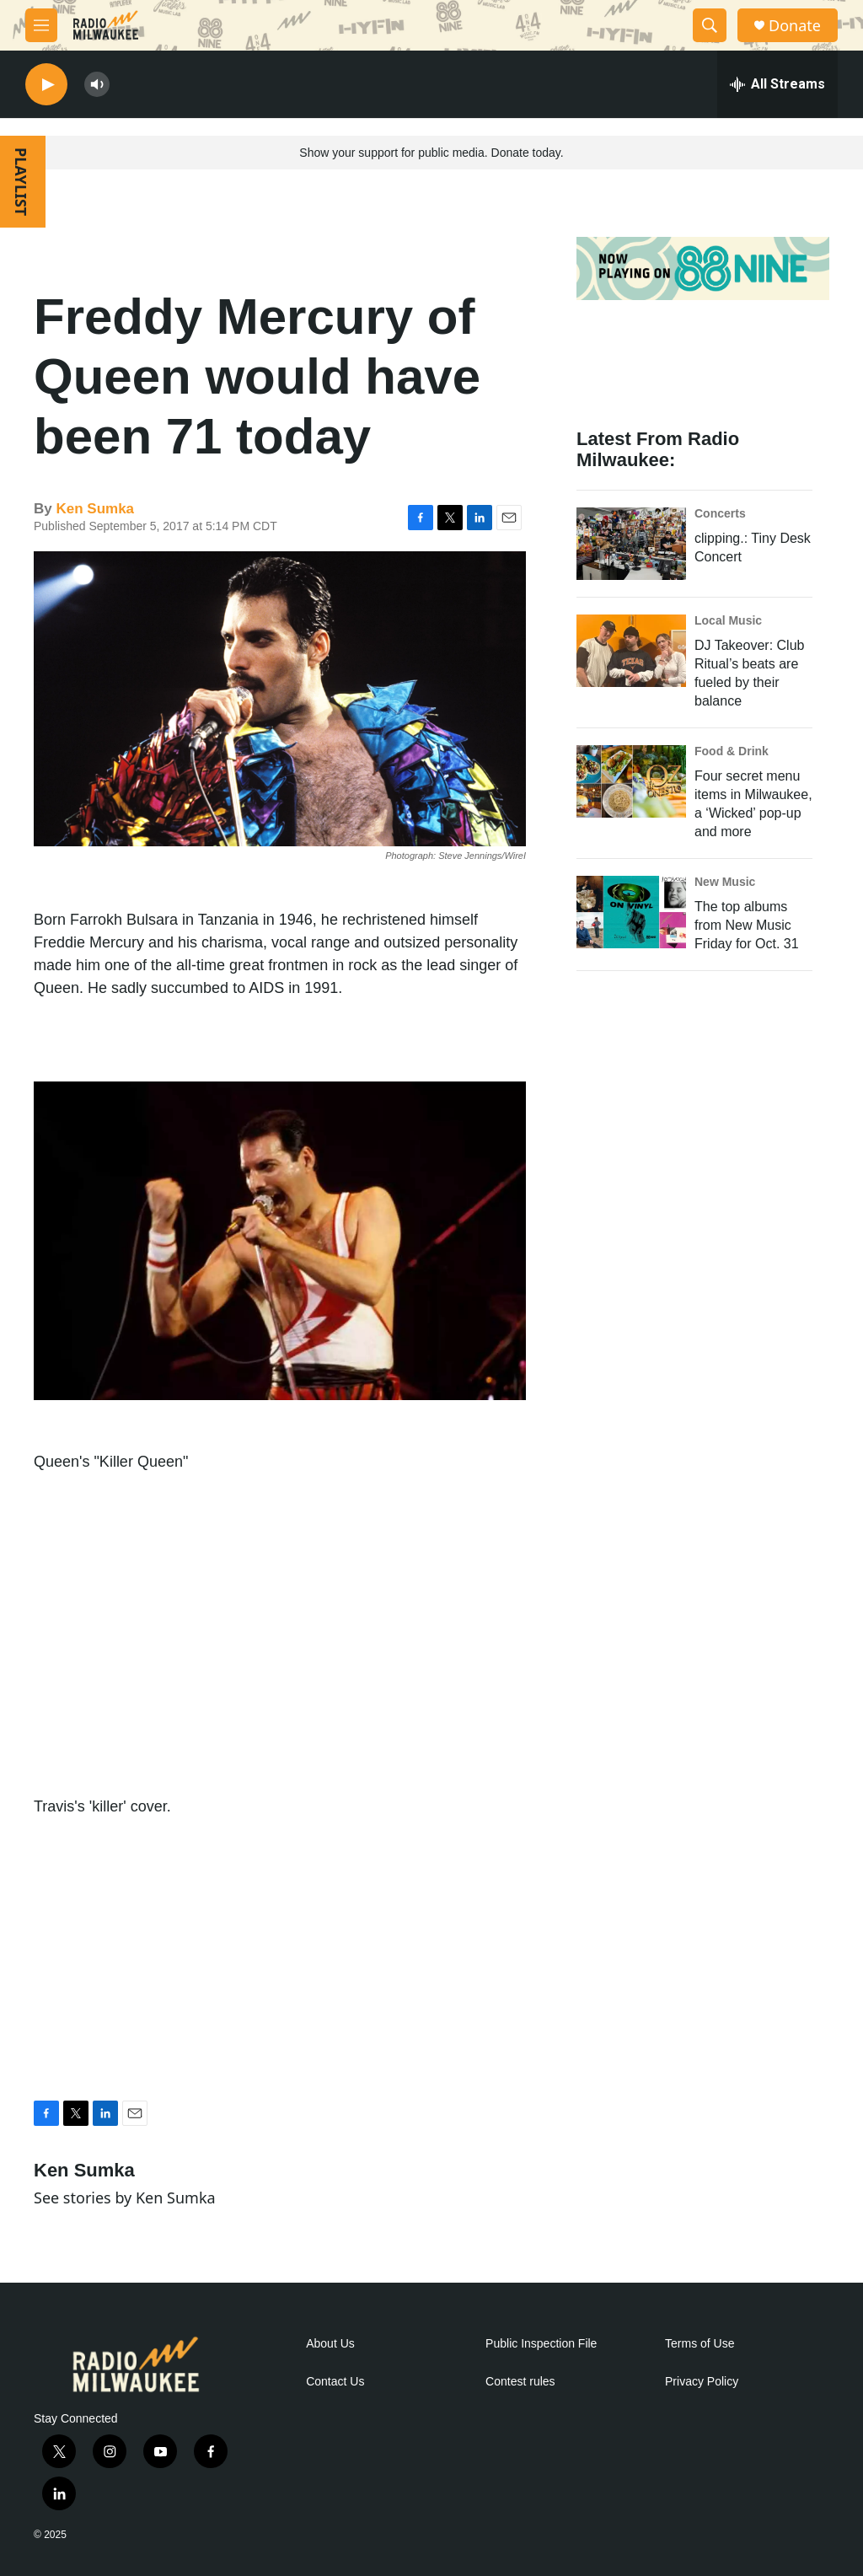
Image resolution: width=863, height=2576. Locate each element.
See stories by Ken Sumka (125, 2197)
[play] (46, 84)
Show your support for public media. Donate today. (431, 152)
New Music (724, 881)
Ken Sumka (95, 509)
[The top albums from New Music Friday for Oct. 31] (631, 912)
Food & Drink (731, 751)
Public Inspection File (541, 2343)
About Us (330, 2343)
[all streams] (777, 84)
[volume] (97, 85)
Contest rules (520, 2381)
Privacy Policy (701, 2381)
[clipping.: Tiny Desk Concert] (631, 543)
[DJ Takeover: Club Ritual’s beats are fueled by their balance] (631, 650)
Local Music (728, 620)
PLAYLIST (21, 182)
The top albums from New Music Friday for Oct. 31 (746, 925)
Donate (795, 26)
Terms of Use (699, 2343)
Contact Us (335, 2381)
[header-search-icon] (709, 25)
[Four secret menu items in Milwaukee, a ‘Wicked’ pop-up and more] (631, 781)
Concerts (720, 513)
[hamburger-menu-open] (41, 25)
